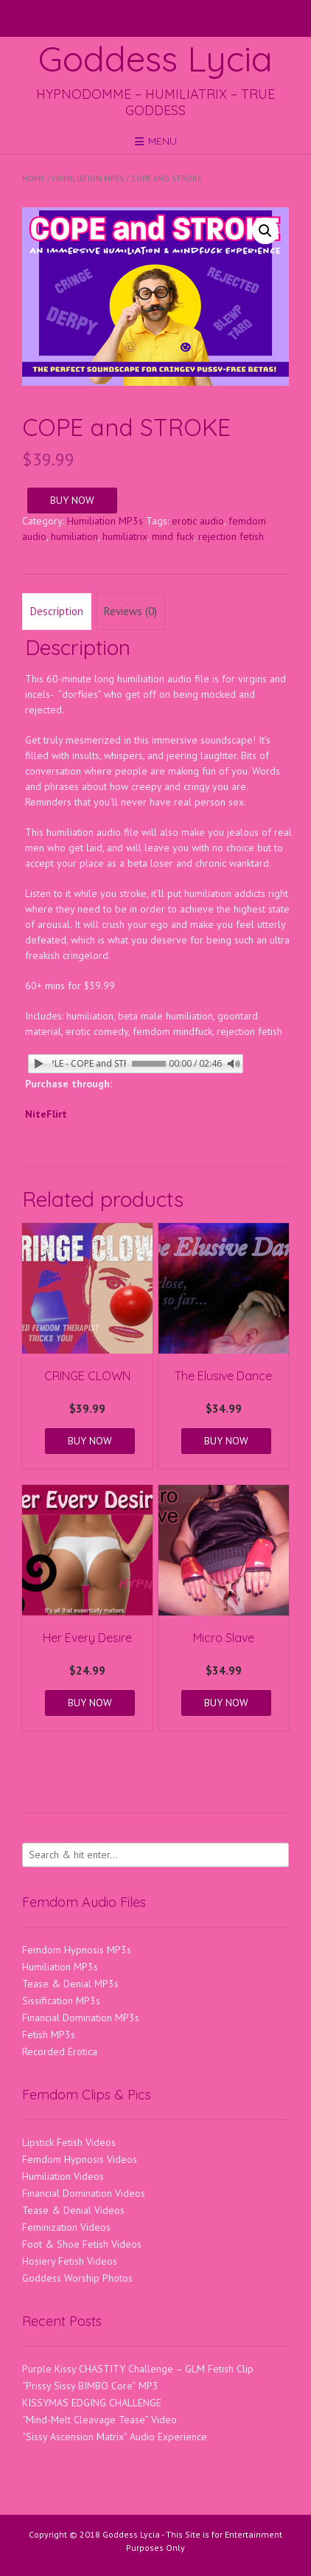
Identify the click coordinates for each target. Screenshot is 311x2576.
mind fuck (173, 536)
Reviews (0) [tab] (130, 611)
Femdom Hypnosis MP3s (76, 1949)
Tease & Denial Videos (73, 2210)
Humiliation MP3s (88, 178)
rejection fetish (231, 536)
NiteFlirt (46, 1114)
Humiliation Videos (63, 2176)
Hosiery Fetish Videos (69, 2261)
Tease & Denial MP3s (70, 1983)
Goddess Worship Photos (77, 2278)
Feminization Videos (66, 2227)
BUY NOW (72, 500)
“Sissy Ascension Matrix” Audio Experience (114, 2436)
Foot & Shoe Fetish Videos (81, 2244)
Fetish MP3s (48, 2034)
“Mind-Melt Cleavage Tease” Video (99, 2419)
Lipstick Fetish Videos (69, 2142)
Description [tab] (56, 611)
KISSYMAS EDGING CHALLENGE (91, 2402)
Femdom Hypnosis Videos (79, 2159)
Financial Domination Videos (83, 2193)
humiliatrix (124, 536)
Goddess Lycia (155, 58)
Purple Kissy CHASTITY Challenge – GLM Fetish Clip (138, 2368)
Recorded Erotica (59, 2051)
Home (33, 178)
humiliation (74, 536)
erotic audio (198, 520)
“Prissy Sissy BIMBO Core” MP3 (90, 2385)
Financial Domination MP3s (80, 2017)
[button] (265, 231)
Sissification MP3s (61, 2000)
